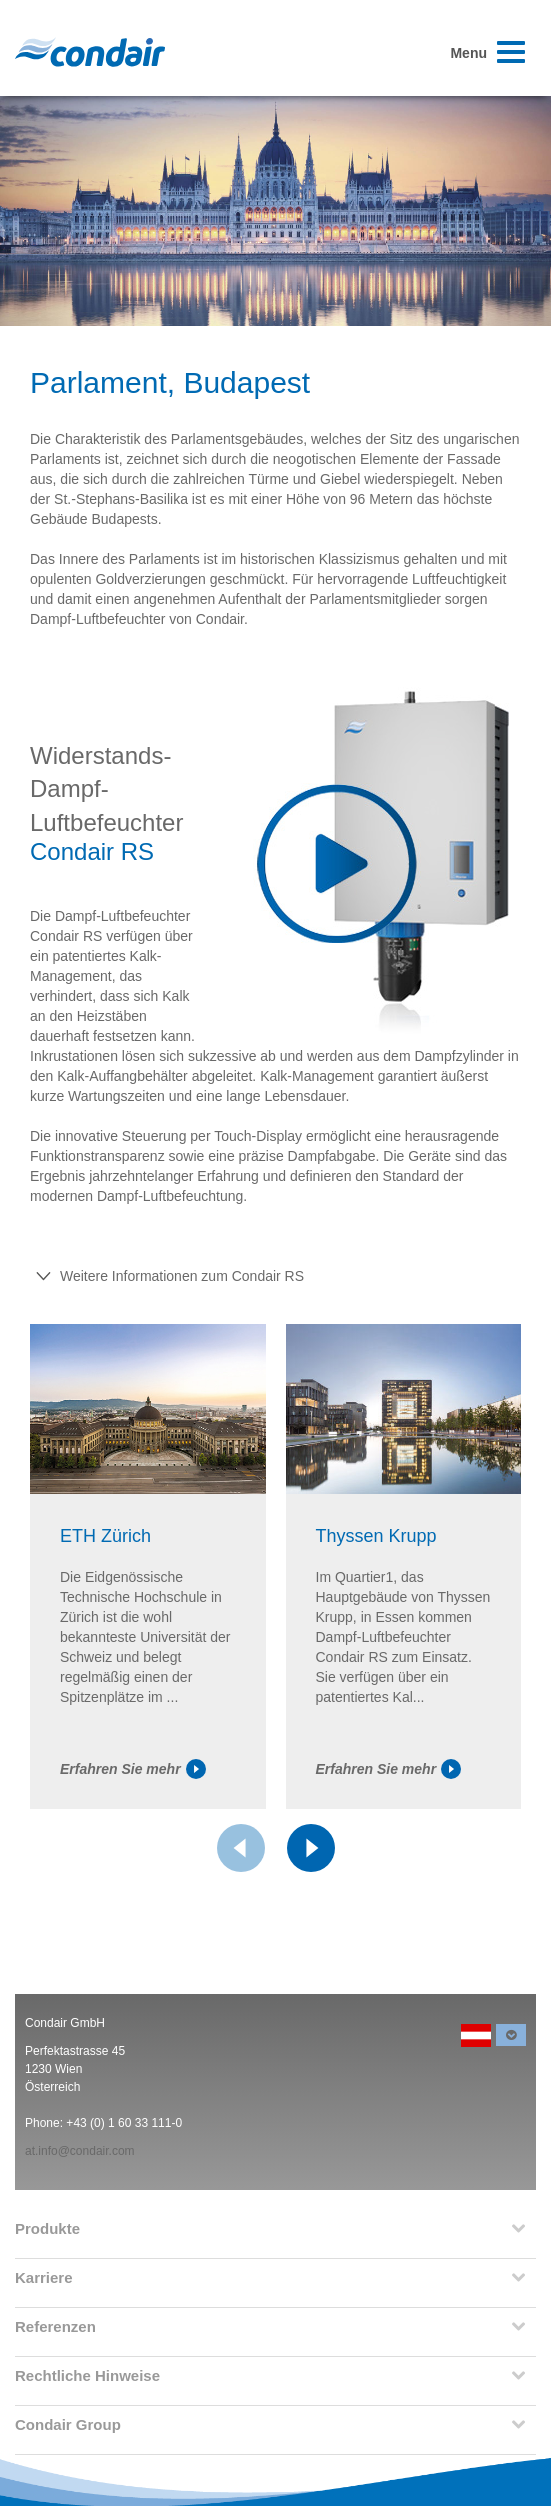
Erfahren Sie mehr (133, 1769)
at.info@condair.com (80, 2151)
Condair (90, 52)
